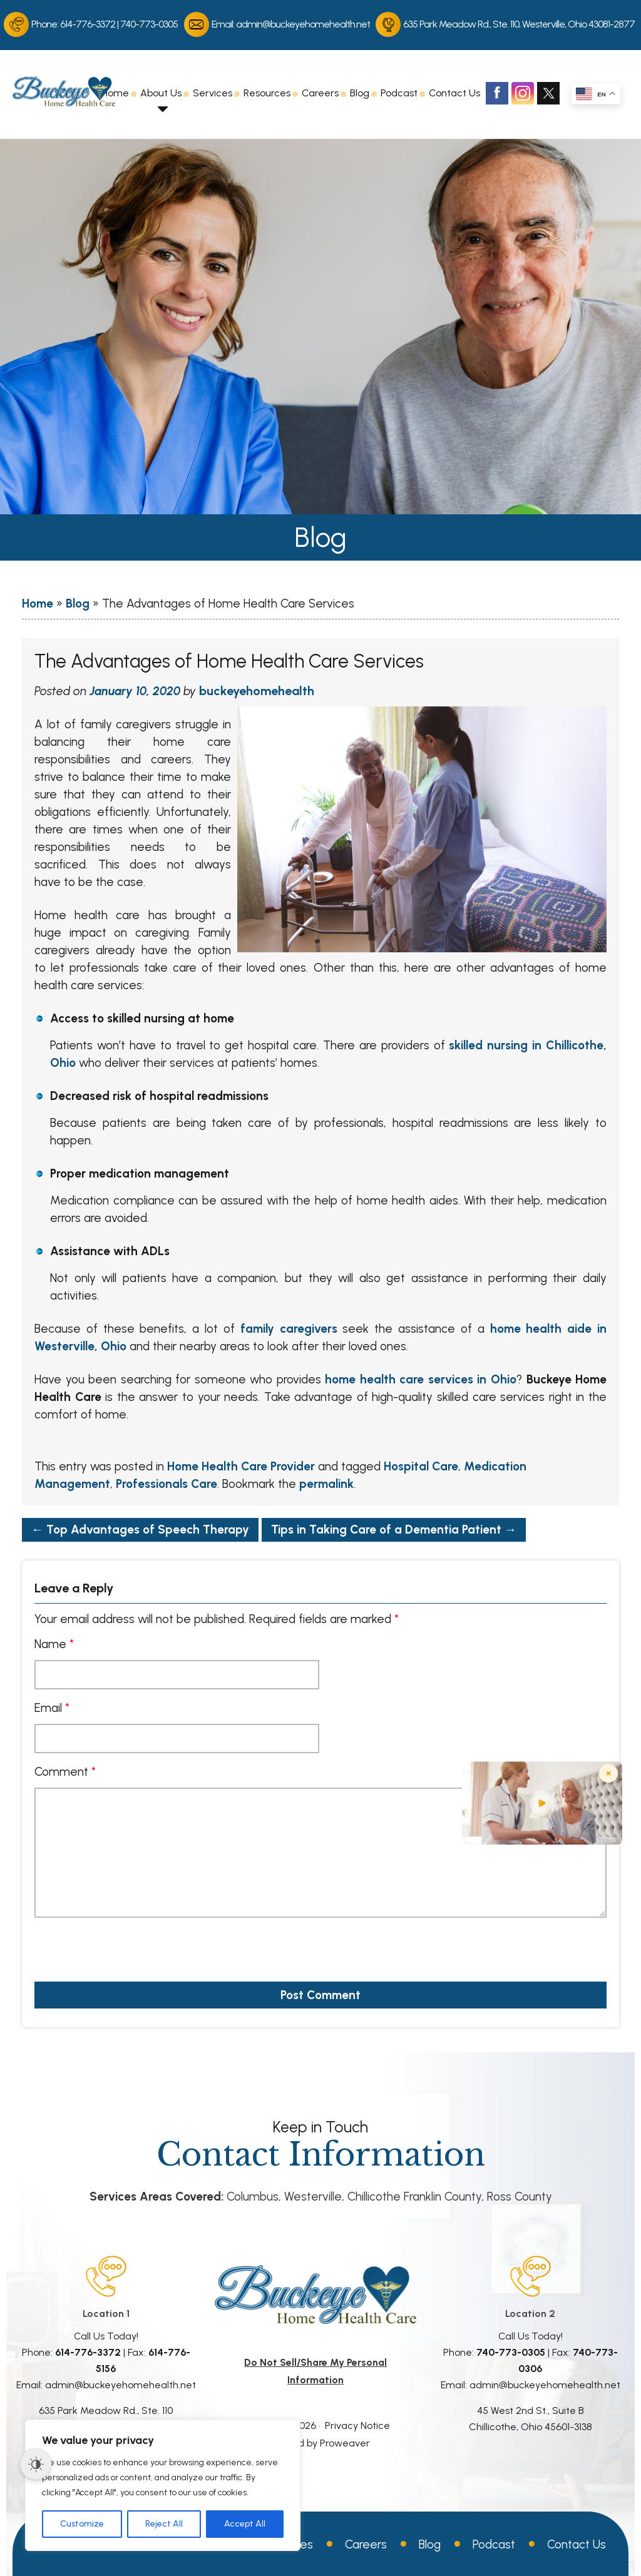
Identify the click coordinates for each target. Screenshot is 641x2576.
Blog (359, 93)
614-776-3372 (87, 24)
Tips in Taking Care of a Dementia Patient (393, 1529)
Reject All (164, 2523)
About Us (161, 93)
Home (115, 93)
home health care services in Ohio (420, 1379)
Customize (82, 2523)
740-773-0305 (149, 24)
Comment (65, 1772)
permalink (326, 1484)
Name (54, 1644)
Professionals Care (166, 1484)
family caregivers (288, 1328)
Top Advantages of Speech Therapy (140, 1529)
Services (212, 93)
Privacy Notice (357, 2425)
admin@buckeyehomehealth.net (303, 24)
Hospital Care (421, 1466)
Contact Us (454, 93)
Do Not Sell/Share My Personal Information (315, 2371)
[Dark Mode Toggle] (36, 2464)
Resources (267, 93)
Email (51, 1708)
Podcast (399, 93)
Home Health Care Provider (241, 1466)
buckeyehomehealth (256, 690)
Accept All (244, 2523)
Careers (320, 93)
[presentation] (105, 1945)
